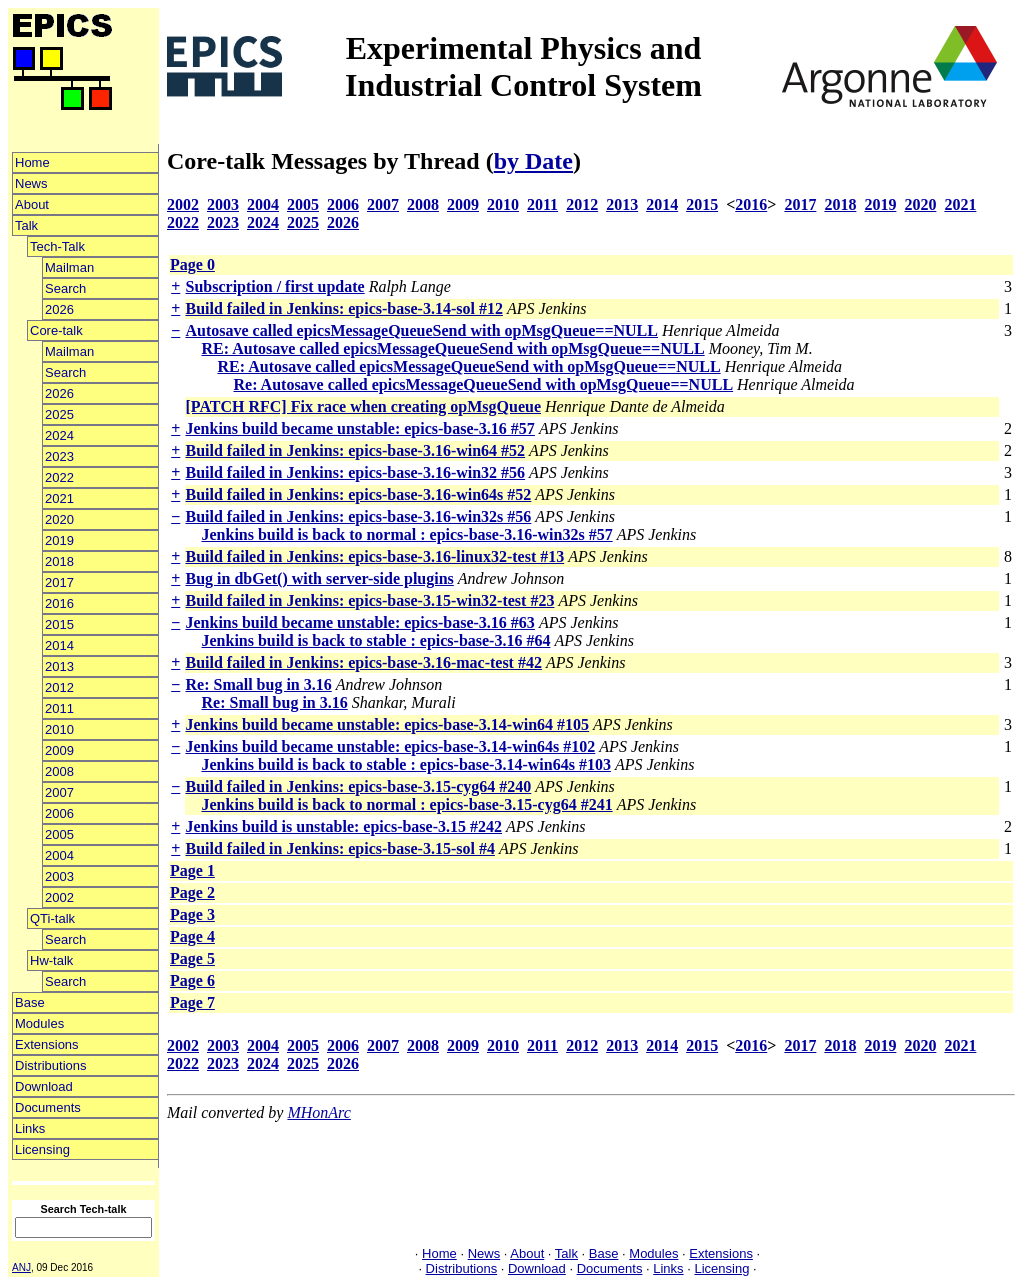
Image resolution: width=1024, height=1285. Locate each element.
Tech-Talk (57, 246)
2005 (59, 834)
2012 (59, 687)
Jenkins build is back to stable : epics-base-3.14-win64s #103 (406, 764)
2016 (59, 603)
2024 (59, 435)
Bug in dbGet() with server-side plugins (320, 578)
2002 (59, 897)
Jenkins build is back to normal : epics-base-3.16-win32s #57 (407, 534)
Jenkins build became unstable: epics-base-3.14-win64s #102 (391, 746)
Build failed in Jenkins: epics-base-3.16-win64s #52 (359, 494)
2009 (59, 750)
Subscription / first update (275, 286)
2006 (59, 813)
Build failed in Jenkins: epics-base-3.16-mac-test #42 (364, 662)
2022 (59, 477)
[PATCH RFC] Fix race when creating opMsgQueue (364, 406)
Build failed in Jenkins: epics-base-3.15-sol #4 (340, 848)
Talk (26, 225)
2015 (59, 624)
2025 (59, 414)
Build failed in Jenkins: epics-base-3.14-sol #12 (344, 308)
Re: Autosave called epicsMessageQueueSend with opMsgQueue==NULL (484, 384)
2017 (59, 582)
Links (30, 1128)
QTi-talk (52, 918)
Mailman (69, 267)
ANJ (21, 1267)
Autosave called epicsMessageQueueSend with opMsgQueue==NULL (422, 330)
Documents (48, 1107)
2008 (59, 771)
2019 (59, 540)
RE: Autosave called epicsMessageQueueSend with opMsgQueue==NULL (453, 348)
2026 (59, 309)
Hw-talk (51, 960)
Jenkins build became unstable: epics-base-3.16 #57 (360, 428)
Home (32, 162)
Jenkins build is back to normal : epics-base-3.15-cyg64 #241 (407, 804)
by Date (533, 161)
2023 (59, 456)
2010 (59, 729)
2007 (59, 792)
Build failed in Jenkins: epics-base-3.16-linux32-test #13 (375, 556)
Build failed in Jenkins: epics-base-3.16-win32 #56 (356, 472)
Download (44, 1086)
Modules (39, 1023)
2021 (59, 498)
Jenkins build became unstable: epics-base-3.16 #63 (360, 622)
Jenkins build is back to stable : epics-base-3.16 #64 (376, 640)
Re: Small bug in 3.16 (259, 684)
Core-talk (56, 330)
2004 (59, 855)
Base (30, 1002)
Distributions (51, 1065)
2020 (59, 519)
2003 (59, 876)
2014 (59, 645)
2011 (59, 708)
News (31, 183)
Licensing (42, 1149)
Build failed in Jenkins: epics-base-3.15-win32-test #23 (370, 600)
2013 (59, 666)
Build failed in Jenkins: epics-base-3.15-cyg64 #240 (359, 786)
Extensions (47, 1044)
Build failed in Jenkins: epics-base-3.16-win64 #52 (356, 450)
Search (65, 288)
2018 (59, 561)
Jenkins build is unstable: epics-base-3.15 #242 (344, 826)
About (32, 204)
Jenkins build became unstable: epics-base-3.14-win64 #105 (388, 724)
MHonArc (318, 1112)
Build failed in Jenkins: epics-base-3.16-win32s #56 (359, 516)
